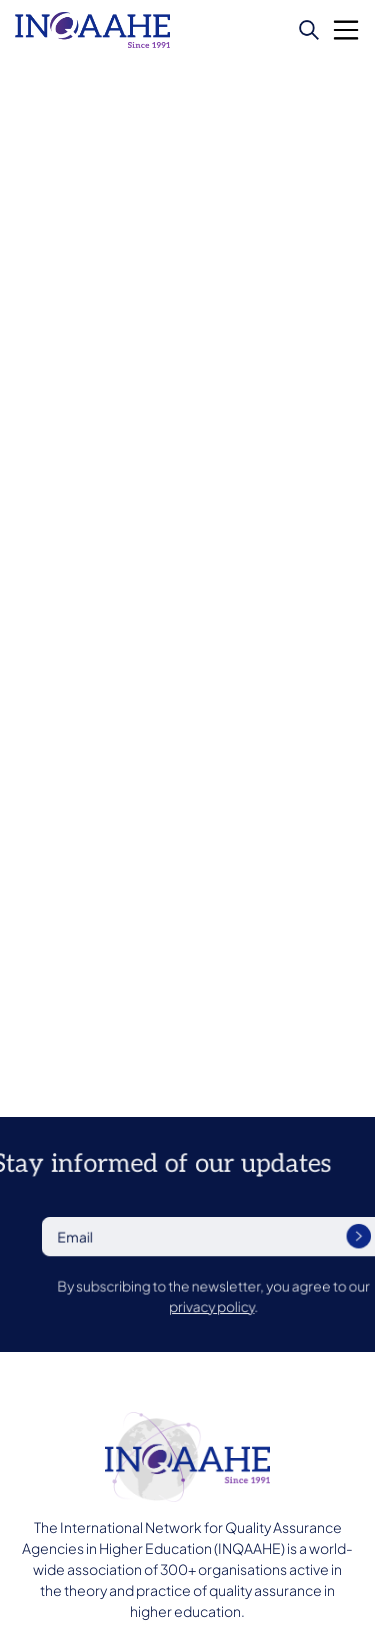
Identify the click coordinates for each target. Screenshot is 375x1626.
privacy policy (253, 1305)
